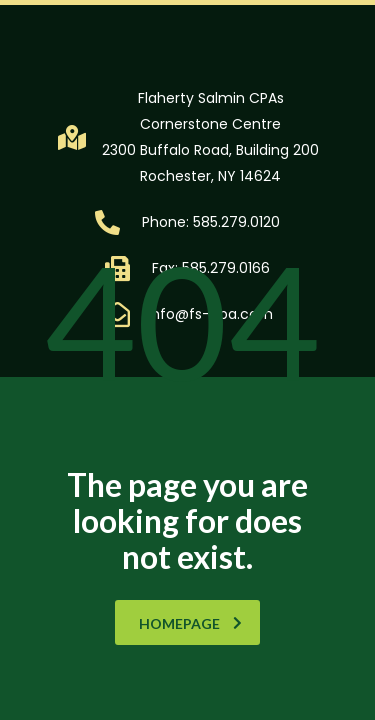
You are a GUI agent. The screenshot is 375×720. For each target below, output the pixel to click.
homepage (190, 623)
